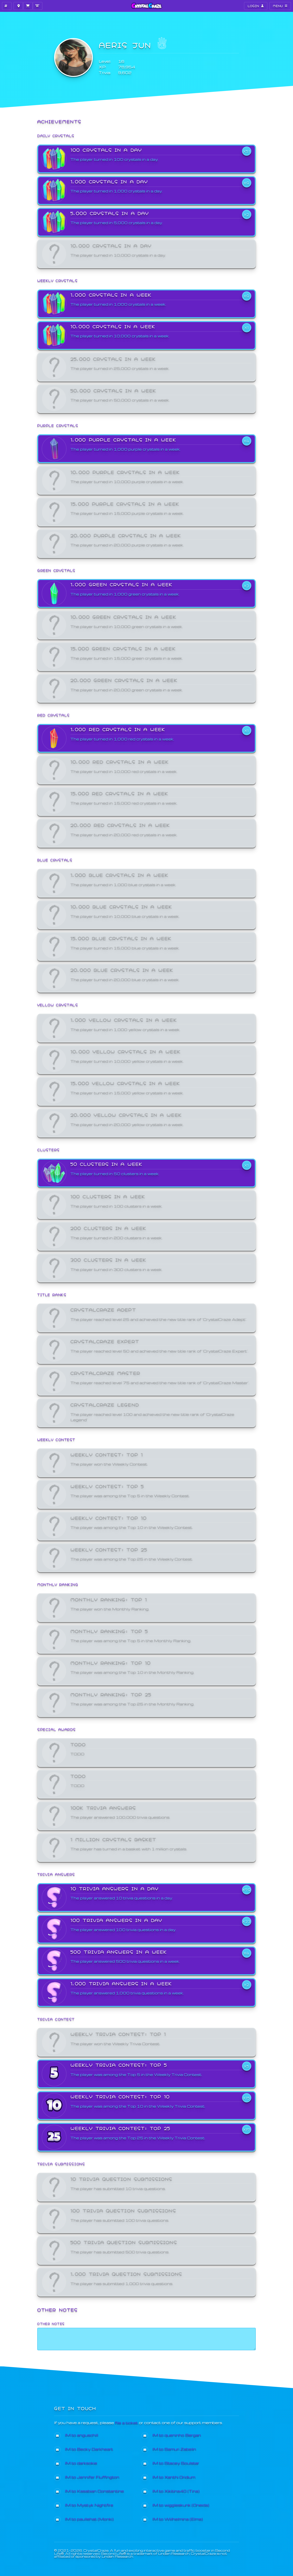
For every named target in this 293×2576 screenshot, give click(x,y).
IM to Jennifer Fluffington (92, 2476)
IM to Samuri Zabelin (174, 2448)
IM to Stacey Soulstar (175, 2462)
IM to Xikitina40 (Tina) (176, 2490)
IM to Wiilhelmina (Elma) (177, 2518)
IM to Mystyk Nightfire (89, 2504)
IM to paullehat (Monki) (89, 2518)
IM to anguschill (81, 2434)
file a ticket (126, 2422)
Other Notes (50, 2323)
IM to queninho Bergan (176, 2434)
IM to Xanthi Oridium (173, 2476)
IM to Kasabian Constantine (94, 2490)
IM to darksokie (81, 2462)
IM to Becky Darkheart (89, 2448)
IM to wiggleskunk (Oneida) (180, 2504)
